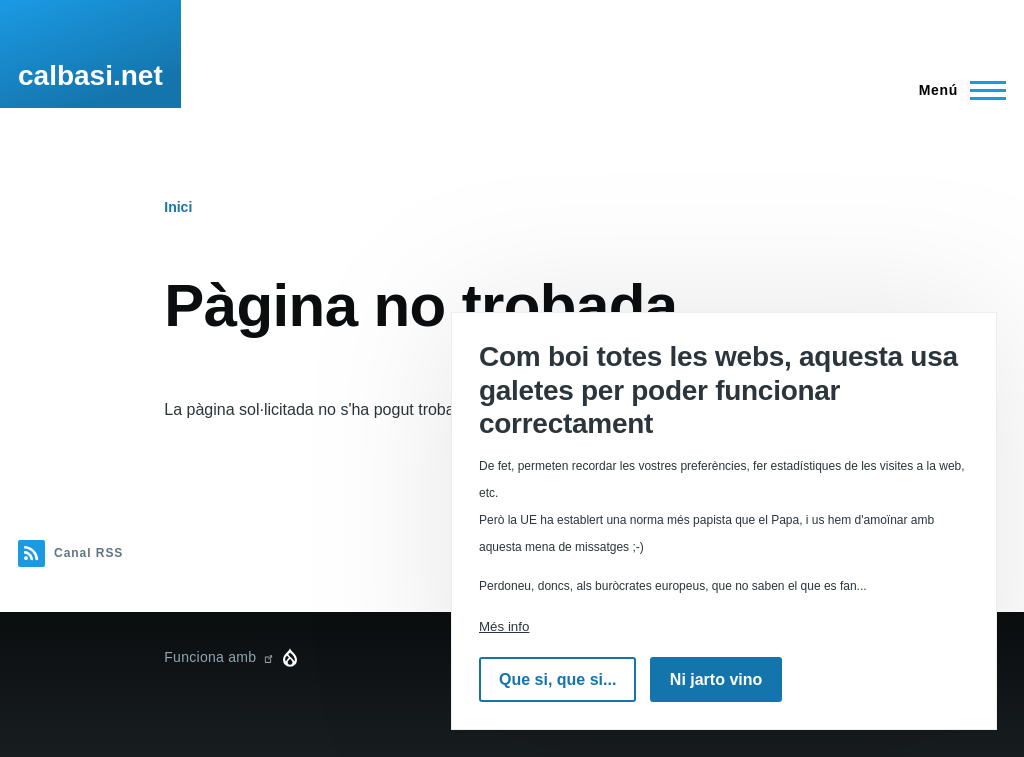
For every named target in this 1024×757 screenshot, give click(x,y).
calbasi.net (90, 75)
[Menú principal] (956, 90)
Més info (504, 626)
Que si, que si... (557, 679)
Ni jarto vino (716, 679)
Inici (178, 207)
